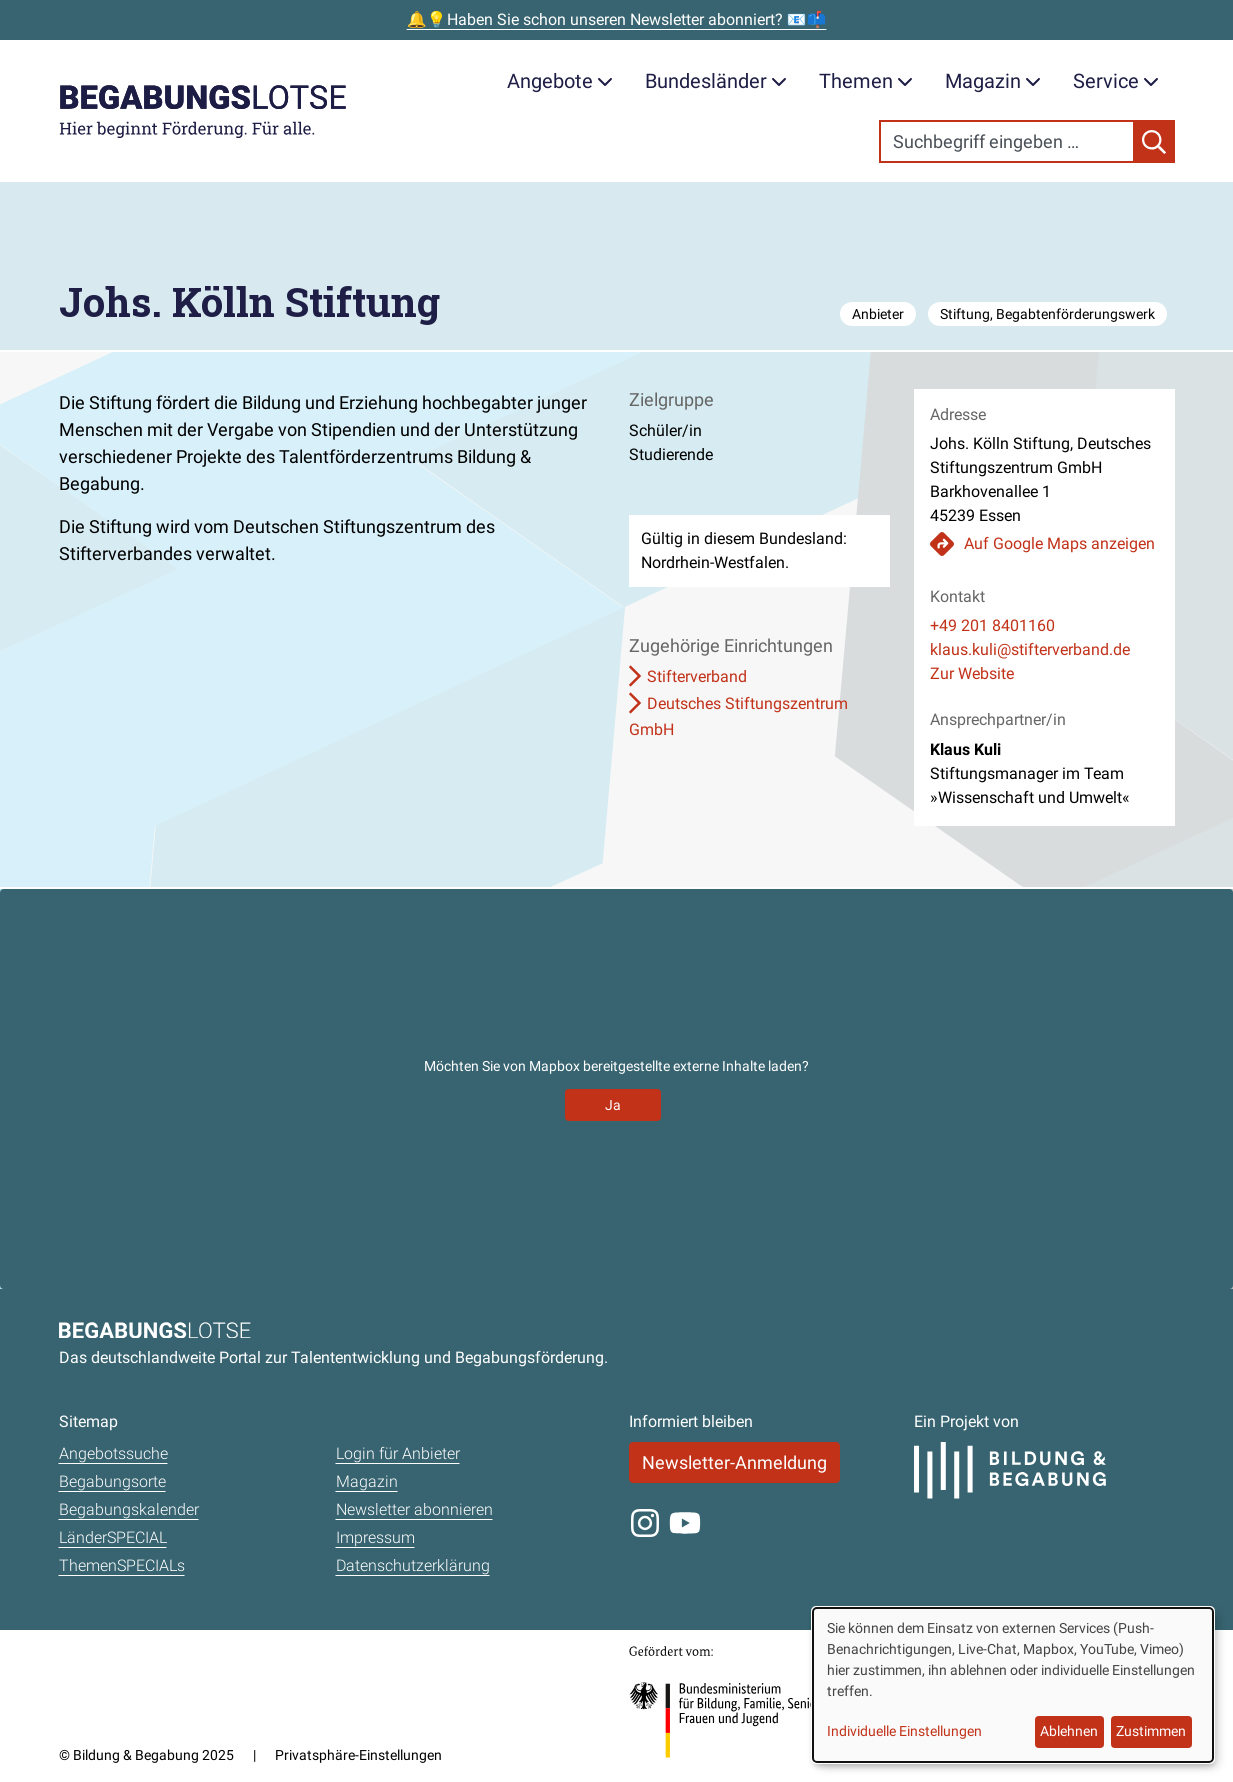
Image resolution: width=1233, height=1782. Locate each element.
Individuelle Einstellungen (904, 1731)
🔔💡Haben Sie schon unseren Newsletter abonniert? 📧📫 (617, 19)
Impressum (375, 1537)
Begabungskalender (129, 1509)
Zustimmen (1151, 1731)
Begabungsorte (112, 1481)
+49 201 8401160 (992, 625)
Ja (613, 1105)
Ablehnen (1069, 1731)
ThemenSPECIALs (122, 1565)
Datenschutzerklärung (413, 1565)
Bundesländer (716, 81)
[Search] (1007, 141)
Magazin (993, 81)
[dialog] (1013, 1685)
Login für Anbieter (398, 1453)
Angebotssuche (113, 1453)
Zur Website (972, 673)
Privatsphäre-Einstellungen (358, 1755)
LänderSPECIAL (113, 1537)
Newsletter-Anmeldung (734, 1462)
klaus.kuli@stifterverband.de (1030, 649)
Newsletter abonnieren (414, 1509)
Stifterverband (697, 676)
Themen (866, 81)
